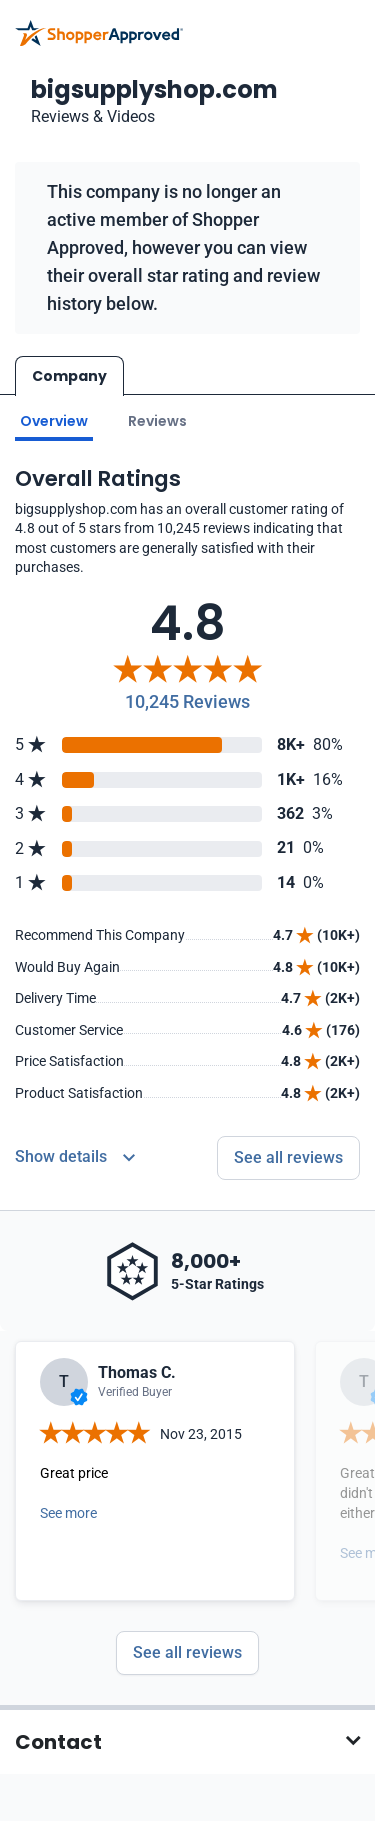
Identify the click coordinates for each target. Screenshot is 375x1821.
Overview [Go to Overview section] (54, 420)
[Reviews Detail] (75, 1157)
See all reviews (187, 1651)
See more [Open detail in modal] (68, 1512)
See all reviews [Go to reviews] (288, 1156)
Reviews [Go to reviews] (157, 420)
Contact (58, 1741)
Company (69, 376)
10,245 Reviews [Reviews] (187, 700)
